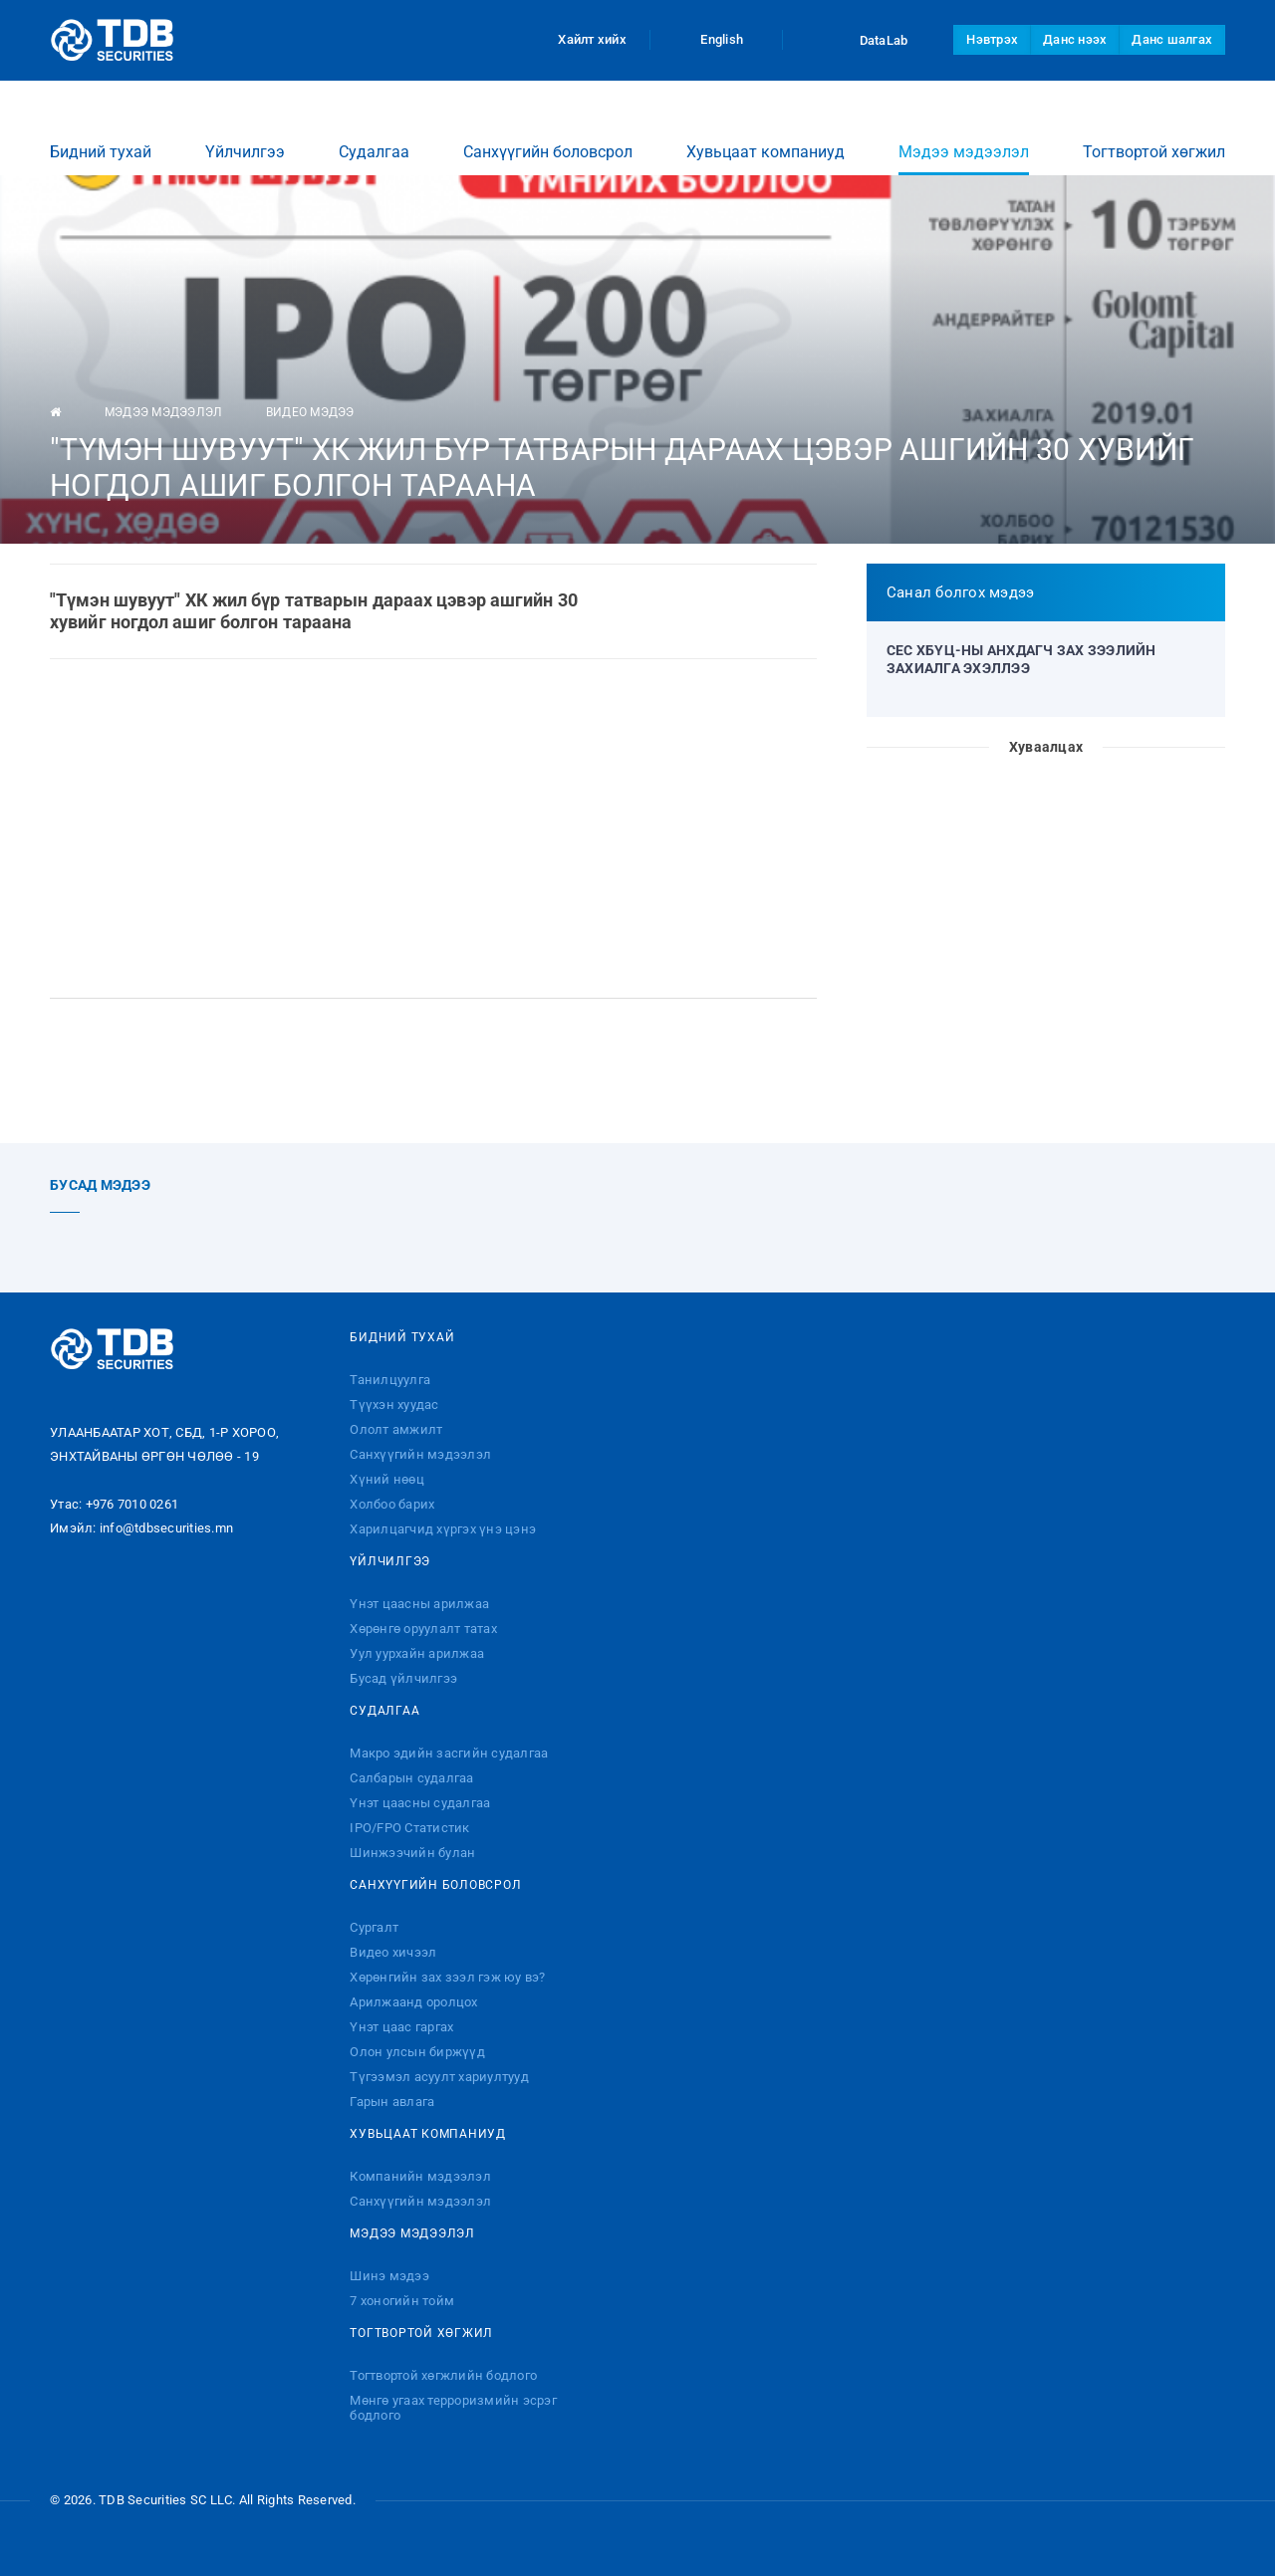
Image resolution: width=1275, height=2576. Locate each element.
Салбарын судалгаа (411, 1777)
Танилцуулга (390, 1379)
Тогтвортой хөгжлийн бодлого (443, 2375)
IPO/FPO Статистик (409, 1827)
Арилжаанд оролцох (413, 2001)
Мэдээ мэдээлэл (963, 140)
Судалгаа (374, 133)
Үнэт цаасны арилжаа (419, 1603)
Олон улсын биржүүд (417, 2051)
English (716, 39)
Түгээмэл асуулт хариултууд (439, 2076)
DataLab (865, 40)
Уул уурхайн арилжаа (417, 1653)
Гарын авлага (392, 2101)
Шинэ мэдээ (389, 2275)
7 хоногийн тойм (402, 2300)
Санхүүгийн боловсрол (548, 133)
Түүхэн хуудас (394, 1404)
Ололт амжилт (396, 1429)
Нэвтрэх (992, 39)
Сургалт (374, 1927)
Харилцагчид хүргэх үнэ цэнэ (443, 1529)
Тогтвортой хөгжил (1154, 133)
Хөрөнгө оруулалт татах (423, 1628)
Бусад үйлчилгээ (403, 1678)
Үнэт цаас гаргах (401, 2026)
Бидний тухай (100, 133)
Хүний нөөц (387, 1479)
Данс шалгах (1172, 39)
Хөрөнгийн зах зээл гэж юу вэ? (447, 1977)
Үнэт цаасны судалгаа (420, 1802)
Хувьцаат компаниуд (765, 133)
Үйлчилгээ (245, 133)
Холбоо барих (392, 1504)
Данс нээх (1075, 39)
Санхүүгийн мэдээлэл (420, 1454)
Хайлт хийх (580, 39)
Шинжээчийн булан (412, 1852)
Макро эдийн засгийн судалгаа (449, 1753)
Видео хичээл (393, 1952)
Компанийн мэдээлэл (420, 2176)
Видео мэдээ (310, 412)
